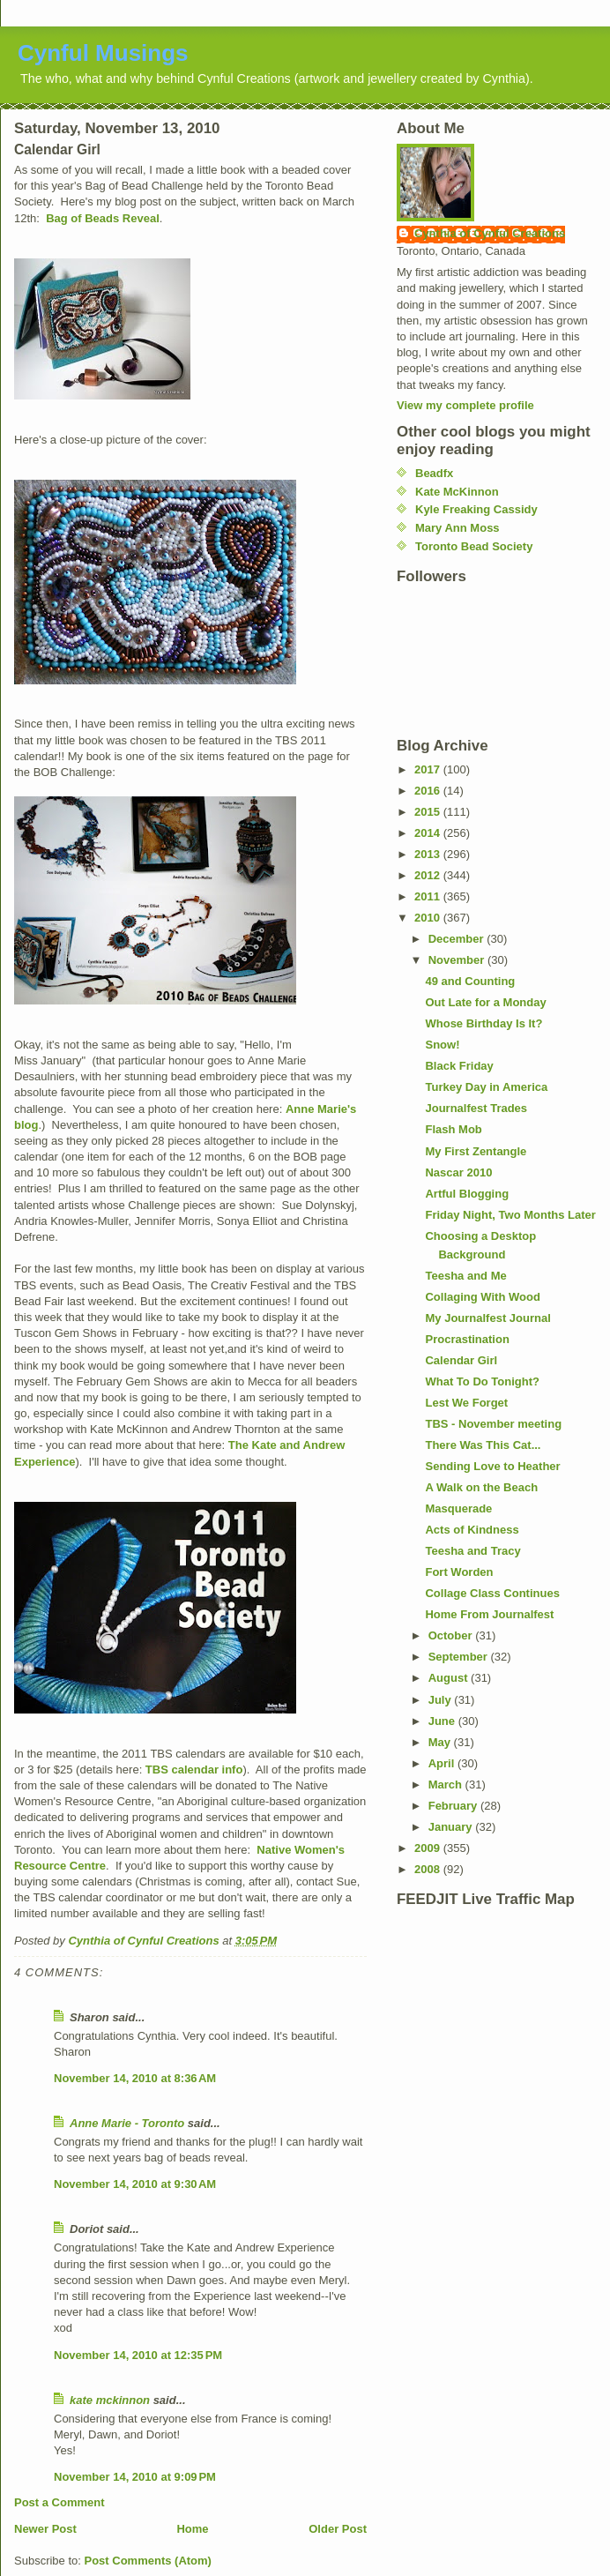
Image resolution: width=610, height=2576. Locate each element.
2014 (428, 833)
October (451, 1635)
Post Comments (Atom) (148, 2560)
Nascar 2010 (458, 1172)
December (457, 938)
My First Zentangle (475, 1151)
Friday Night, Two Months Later (510, 1214)
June (443, 1721)
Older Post (338, 2528)
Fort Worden (459, 1572)
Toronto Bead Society (473, 546)
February (454, 1805)
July (441, 1699)
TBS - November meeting (493, 1423)
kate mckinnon (110, 2400)
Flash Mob (453, 1129)
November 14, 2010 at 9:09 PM (135, 2476)
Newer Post (45, 2528)
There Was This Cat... (482, 1445)
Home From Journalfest (489, 1614)
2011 (428, 896)
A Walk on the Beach (481, 1487)
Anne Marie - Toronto (127, 2123)
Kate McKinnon (457, 491)
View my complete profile (465, 405)
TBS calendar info (194, 1769)
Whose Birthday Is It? (483, 1023)
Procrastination (467, 1339)
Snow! (442, 1044)
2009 (428, 1848)
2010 (428, 917)
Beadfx (434, 473)
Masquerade (458, 1508)
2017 (428, 769)
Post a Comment (59, 2502)
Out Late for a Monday (485, 1002)
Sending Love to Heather (492, 1466)
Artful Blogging (467, 1193)
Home (192, 2528)
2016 (428, 790)
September (459, 1656)
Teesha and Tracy (472, 1550)
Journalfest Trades (476, 1108)
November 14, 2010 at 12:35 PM (138, 2355)
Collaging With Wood (482, 1296)
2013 (428, 854)
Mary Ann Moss (457, 527)
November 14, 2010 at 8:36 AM (135, 2078)
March (446, 1784)
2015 (428, 811)
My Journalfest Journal (487, 1318)
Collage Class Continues (492, 1593)
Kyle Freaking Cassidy (476, 509)
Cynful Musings (103, 53)
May (441, 1742)
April (443, 1763)
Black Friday (459, 1065)
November (457, 960)
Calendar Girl (461, 1360)
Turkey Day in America (486, 1087)
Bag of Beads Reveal (103, 218)
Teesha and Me (465, 1275)
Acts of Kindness (471, 1529)
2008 (428, 1869)
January (451, 1826)
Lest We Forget (466, 1402)
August (449, 1677)
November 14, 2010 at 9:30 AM (135, 2184)
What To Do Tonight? (482, 1381)
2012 (428, 875)
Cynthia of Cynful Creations (489, 233)
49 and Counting (470, 981)
